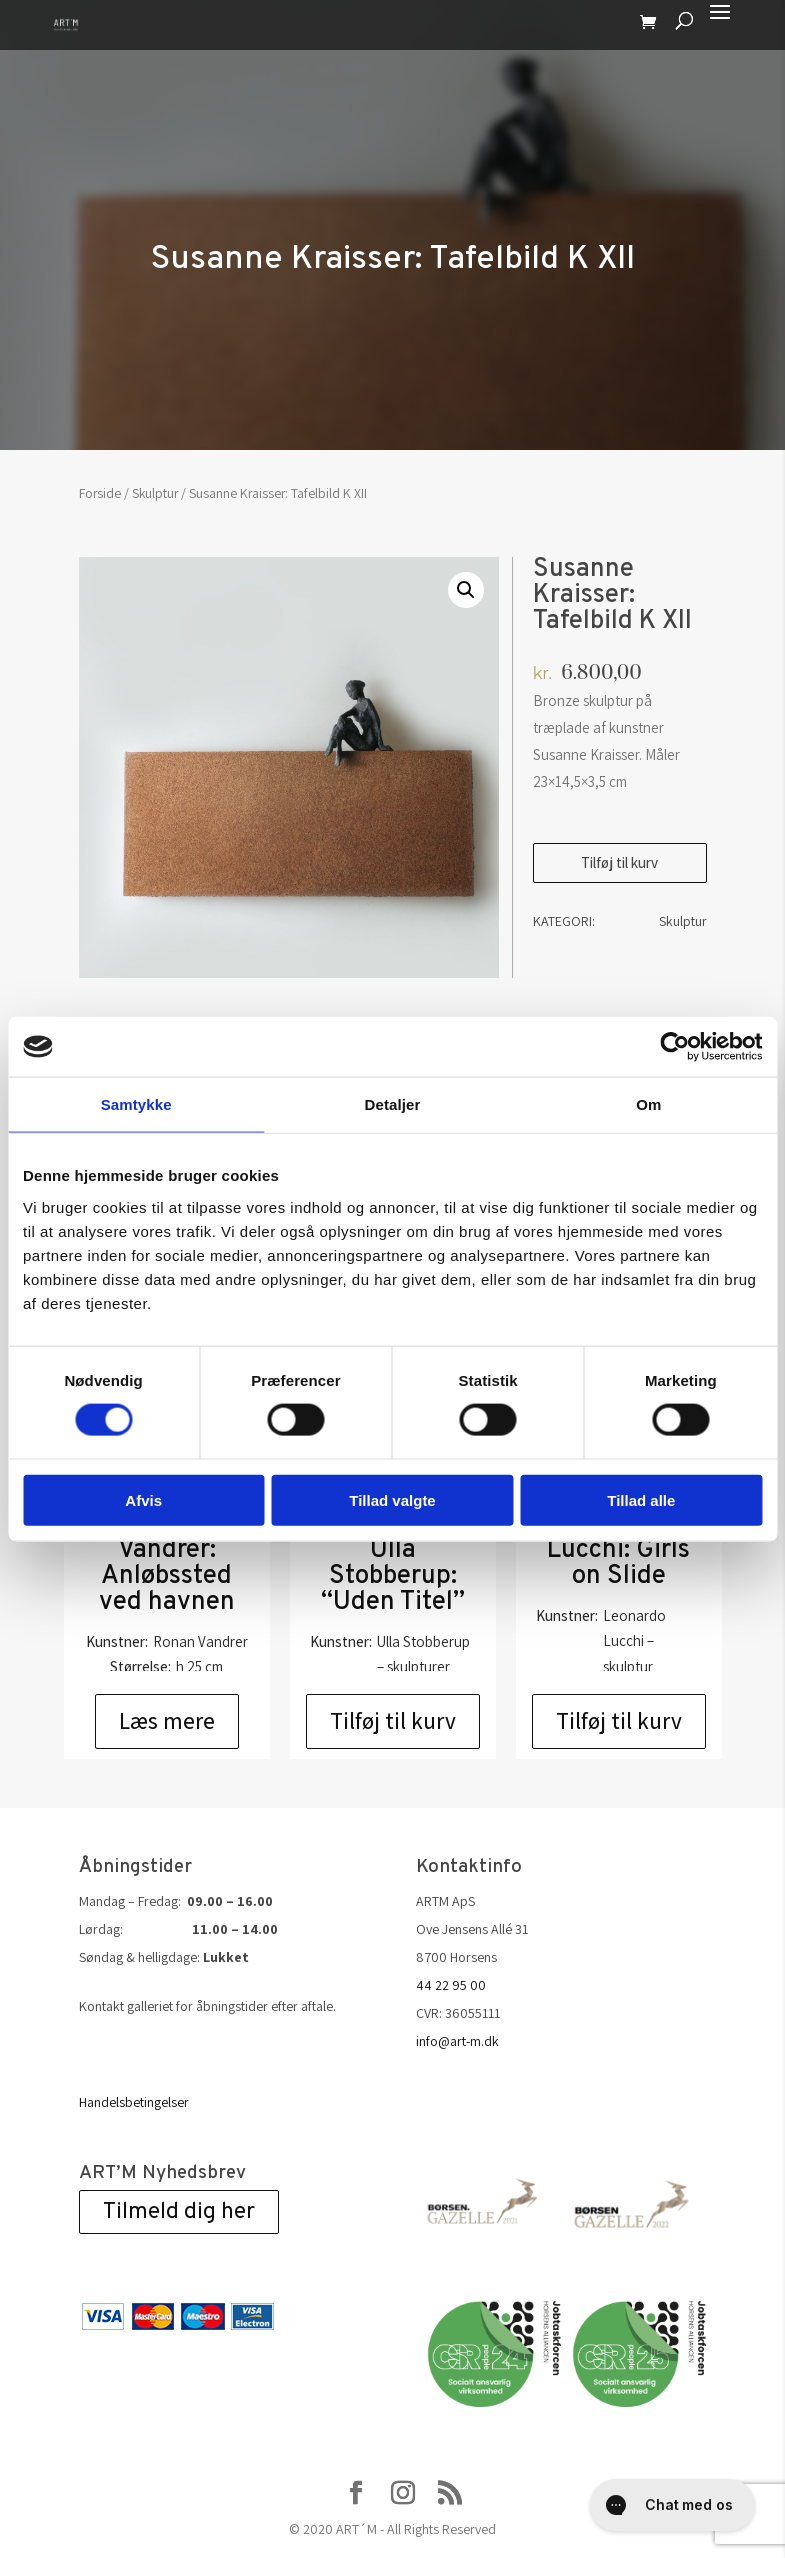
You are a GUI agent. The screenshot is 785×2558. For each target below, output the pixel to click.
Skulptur (155, 493)
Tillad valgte (392, 1499)
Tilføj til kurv (619, 862)
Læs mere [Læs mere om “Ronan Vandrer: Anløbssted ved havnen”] (167, 1721)
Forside (100, 493)
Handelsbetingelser (134, 2102)
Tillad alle (641, 1499)
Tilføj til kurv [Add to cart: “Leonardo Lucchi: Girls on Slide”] (619, 1721)
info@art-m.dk (457, 2041)
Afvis (143, 1499)
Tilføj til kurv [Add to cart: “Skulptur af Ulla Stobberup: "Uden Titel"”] (393, 1721)
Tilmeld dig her (179, 2212)
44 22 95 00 (451, 1985)
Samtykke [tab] (136, 1104)
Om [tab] (648, 1104)
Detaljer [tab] (393, 1104)
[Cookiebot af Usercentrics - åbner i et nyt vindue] (674, 1047)
